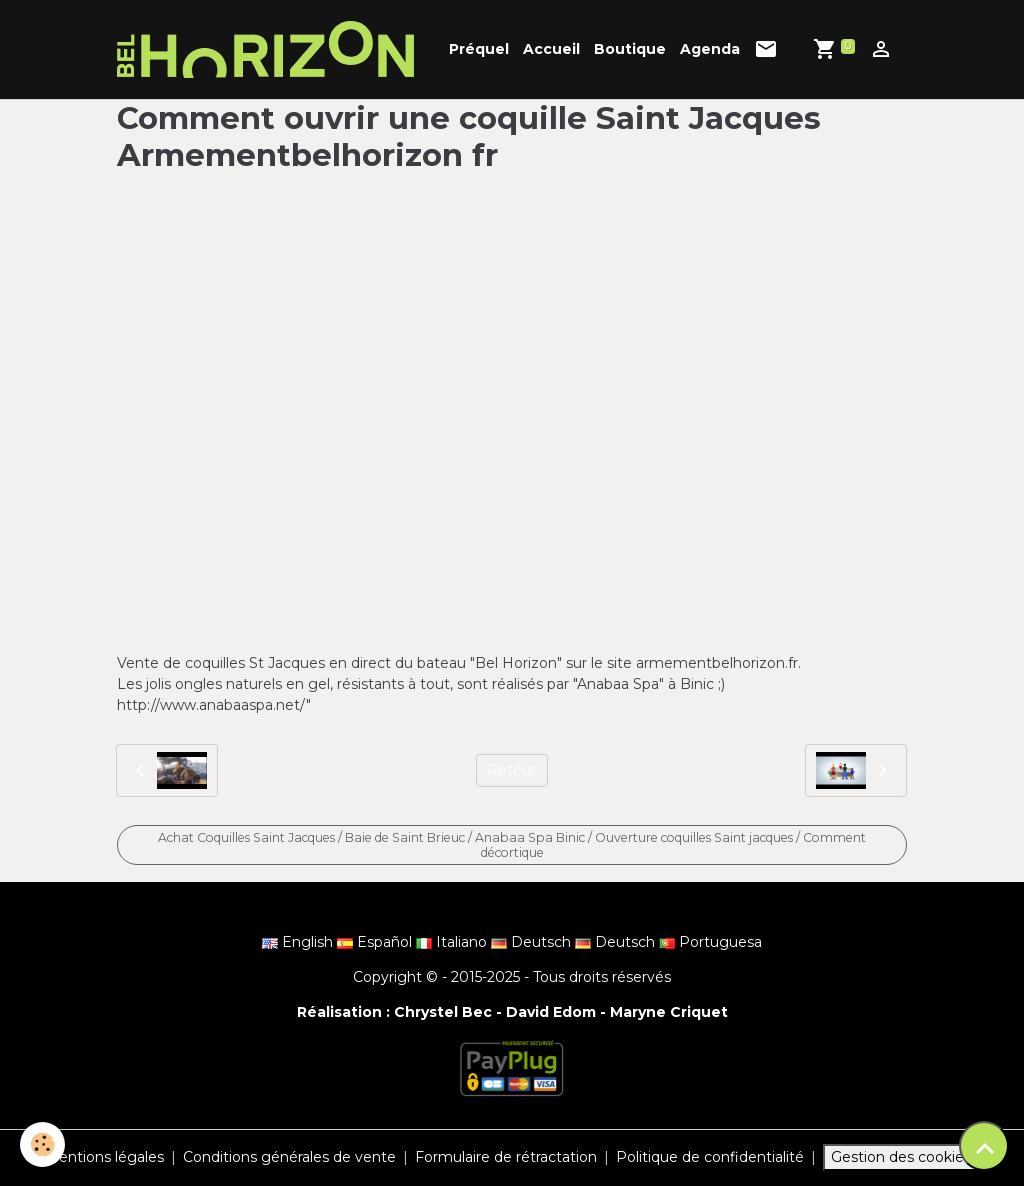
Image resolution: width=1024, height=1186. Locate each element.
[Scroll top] (984, 1146)
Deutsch (533, 942)
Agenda (710, 49)
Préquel (479, 49)
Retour (511, 770)
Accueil (551, 49)
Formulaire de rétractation (506, 1157)
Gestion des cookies (901, 1157)
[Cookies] (42, 1144)
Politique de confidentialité (710, 1157)
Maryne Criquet (669, 1012)
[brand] (269, 49)
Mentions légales (104, 1157)
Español (376, 942)
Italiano (453, 942)
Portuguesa (710, 942)
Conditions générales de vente (289, 1157)
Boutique (630, 49)
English (299, 942)
